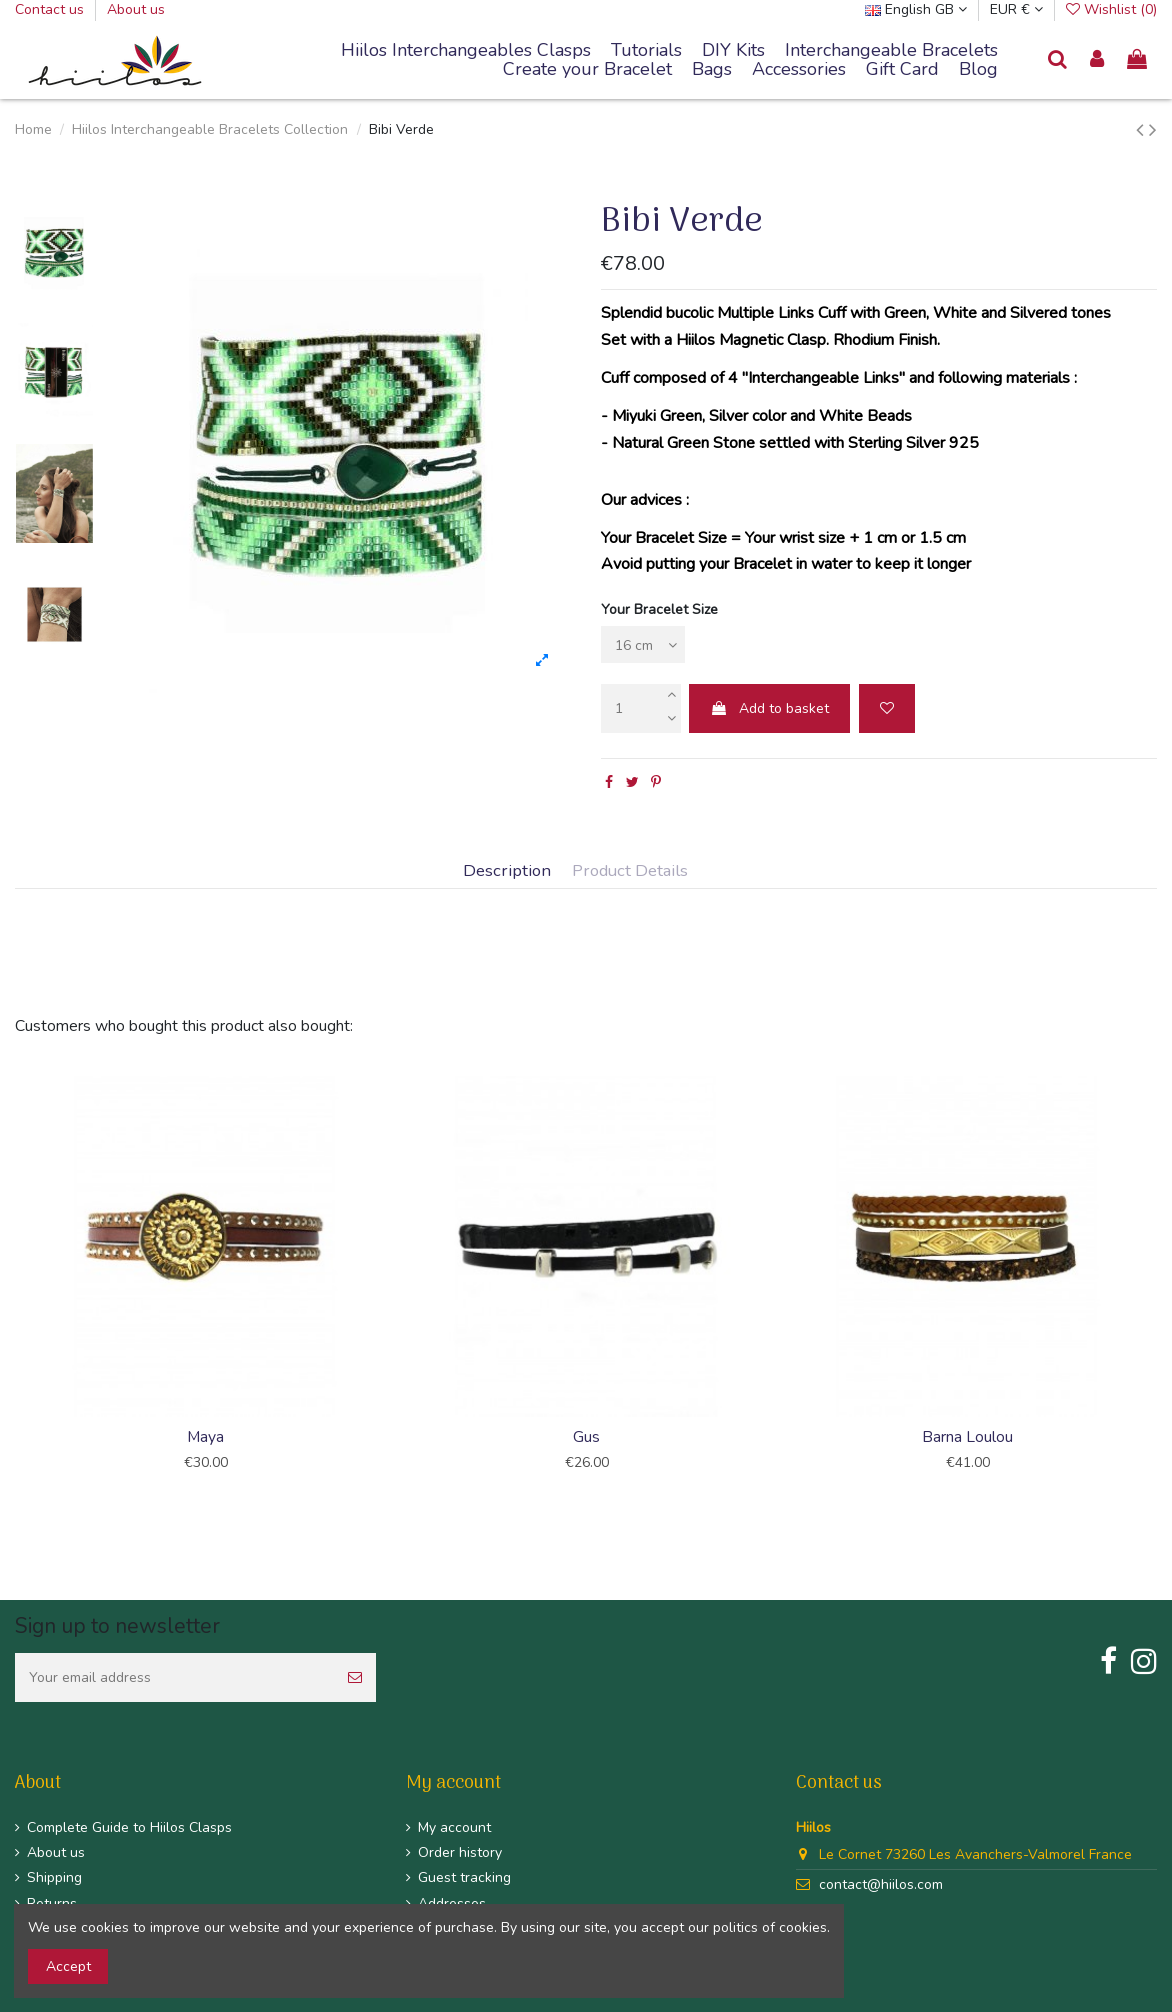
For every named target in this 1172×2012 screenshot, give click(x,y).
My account (454, 1827)
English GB (916, 9)
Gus (586, 1437)
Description (507, 871)
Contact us (51, 9)
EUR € (1016, 9)
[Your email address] (174, 1677)
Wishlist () (1111, 9)
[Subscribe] (355, 1677)
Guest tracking (464, 1877)
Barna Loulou (967, 1437)
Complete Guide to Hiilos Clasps (129, 1827)
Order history (460, 1852)
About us (136, 9)
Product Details (630, 871)
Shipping (54, 1877)
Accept (68, 1966)
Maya (205, 1437)
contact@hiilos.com (881, 1884)
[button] (891, 51)
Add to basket (769, 708)
